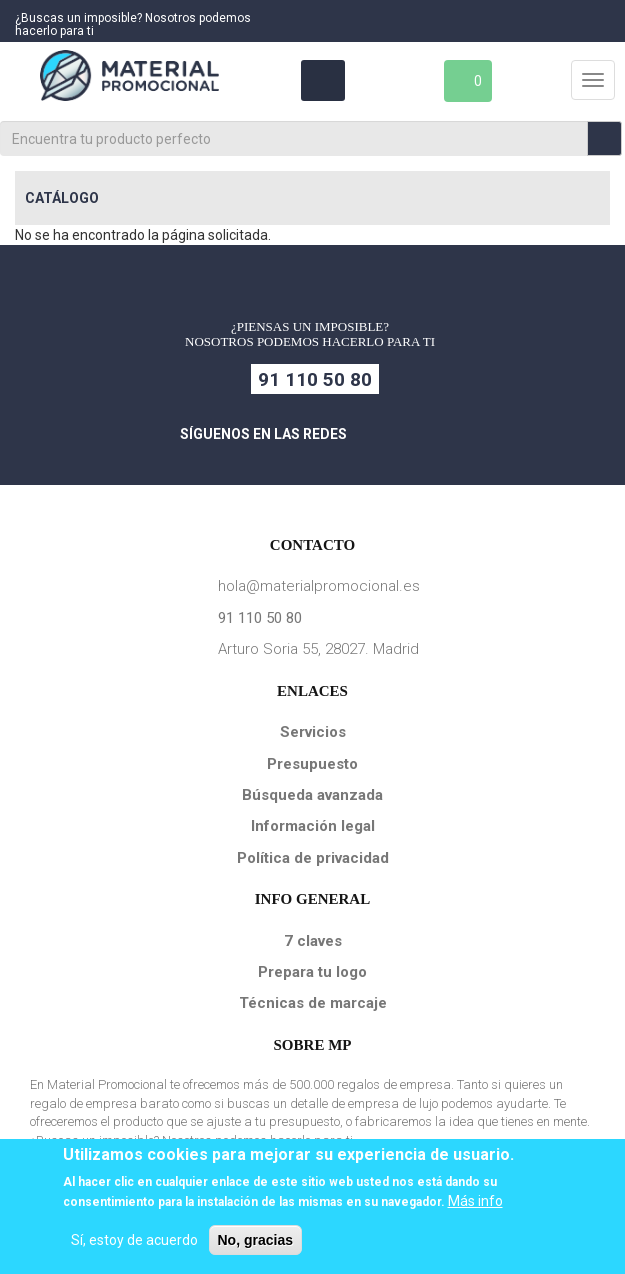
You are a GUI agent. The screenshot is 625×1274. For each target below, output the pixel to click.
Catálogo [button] (62, 198)
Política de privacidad (313, 858)
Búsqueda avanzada (312, 795)
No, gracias (255, 1240)
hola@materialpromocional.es (319, 586)
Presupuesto (312, 764)
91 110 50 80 (315, 379)
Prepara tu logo (312, 972)
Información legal (313, 826)
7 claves (313, 941)
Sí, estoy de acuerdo (134, 1240)
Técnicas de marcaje (313, 1003)
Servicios (313, 732)
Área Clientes (321, 80)
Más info (475, 1201)
